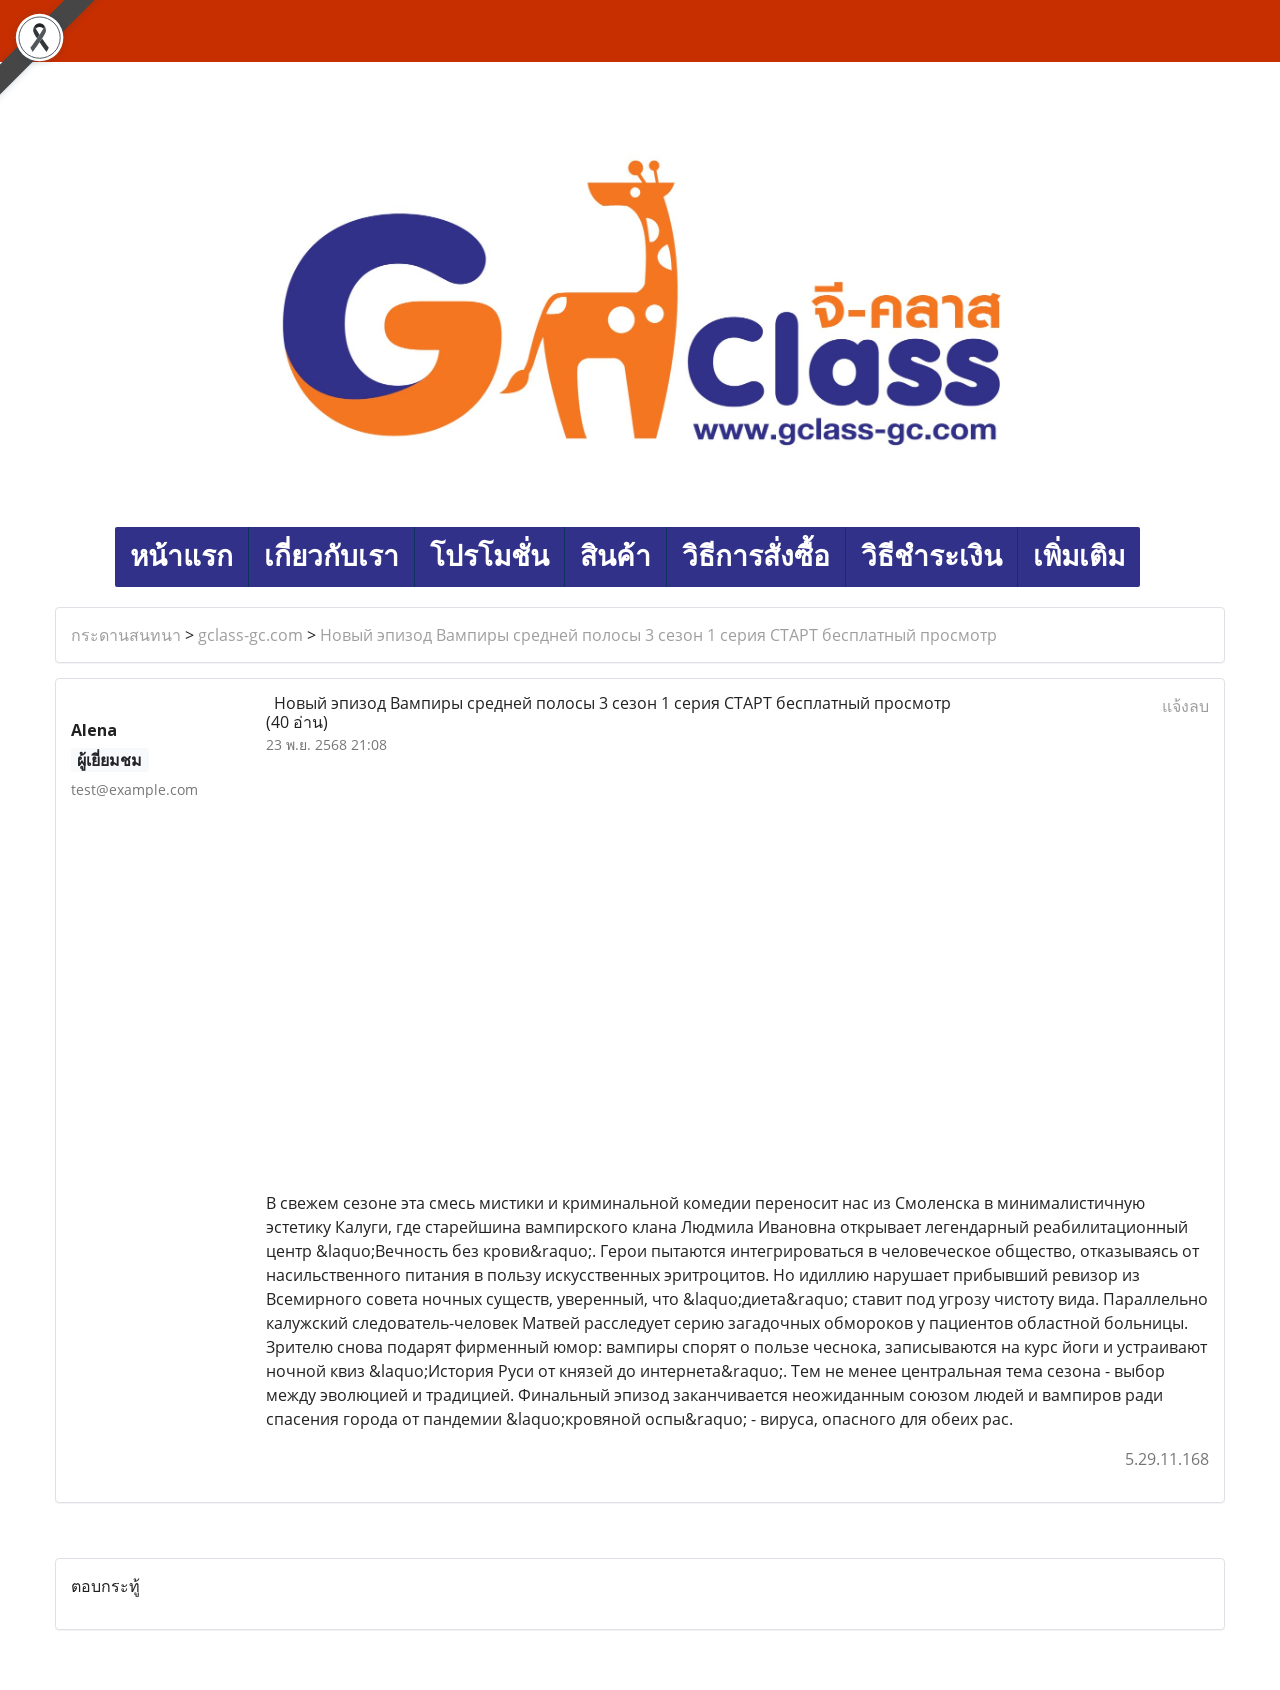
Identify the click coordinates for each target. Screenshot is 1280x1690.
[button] (1158, 557)
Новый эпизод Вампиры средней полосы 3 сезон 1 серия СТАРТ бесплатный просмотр (658, 635)
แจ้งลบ (1185, 706)
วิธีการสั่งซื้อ (756, 556)
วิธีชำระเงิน (931, 556)
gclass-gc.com (250, 635)
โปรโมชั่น (489, 556)
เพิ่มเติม (1079, 556)
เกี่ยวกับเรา (331, 556)
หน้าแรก (181, 556)
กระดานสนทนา (126, 635)
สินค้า (615, 556)
